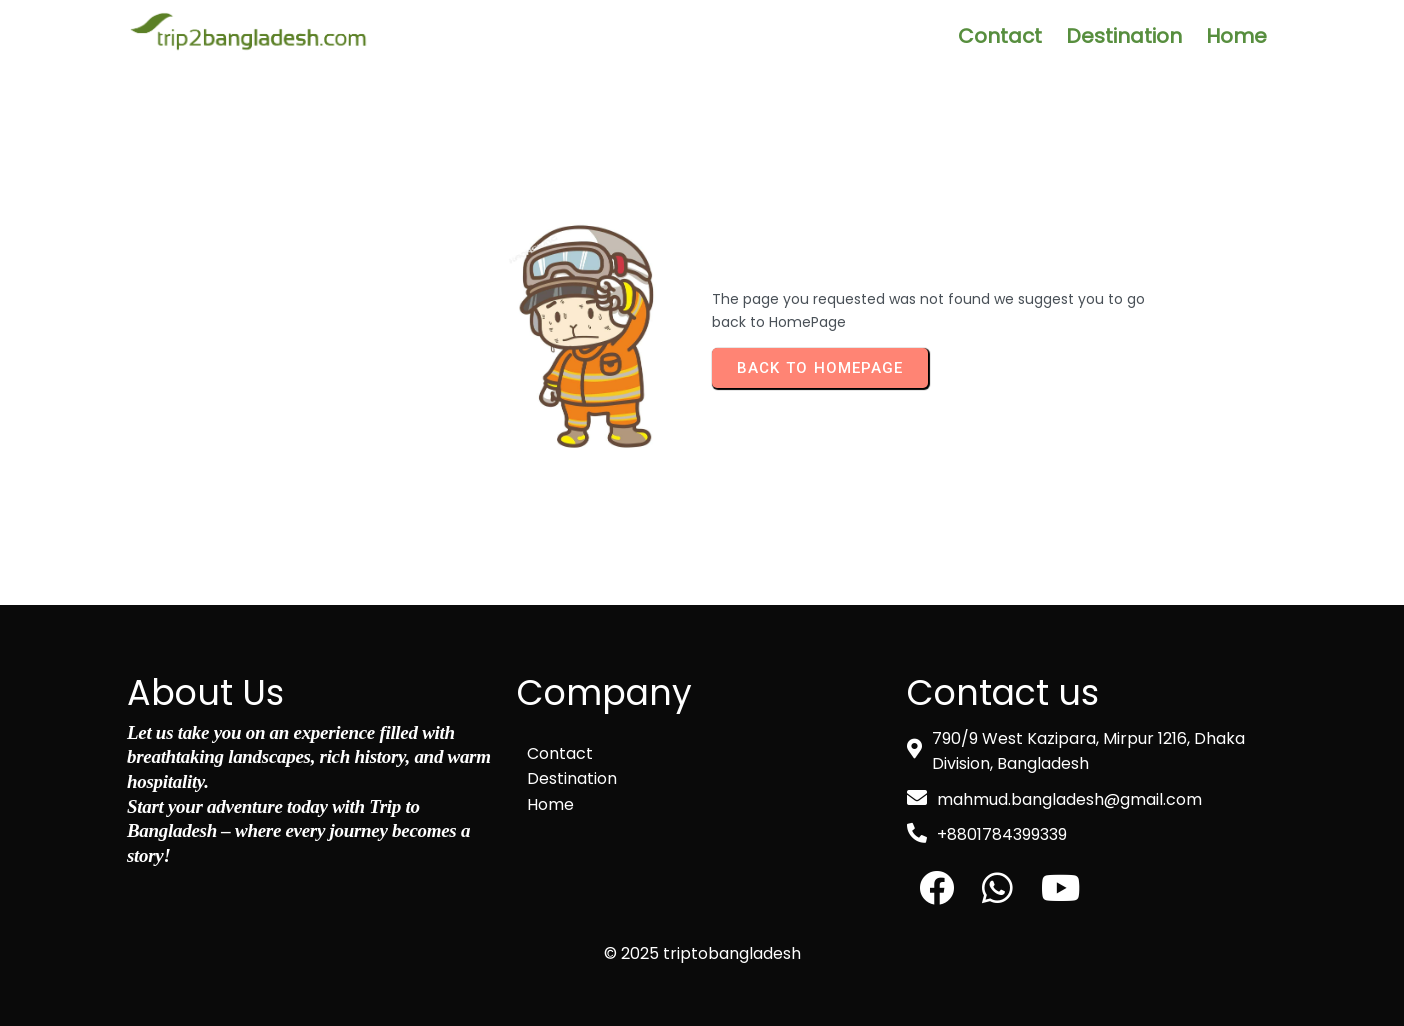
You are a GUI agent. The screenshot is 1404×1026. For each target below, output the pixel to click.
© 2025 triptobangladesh (702, 953)
